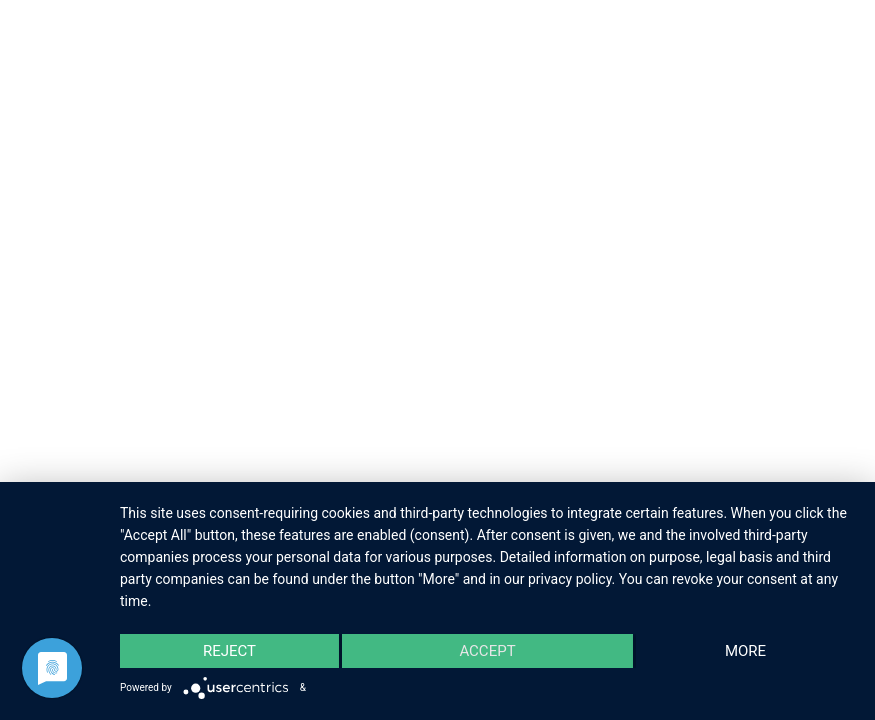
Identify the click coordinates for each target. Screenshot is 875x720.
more (745, 651)
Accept (487, 651)
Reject (229, 651)
